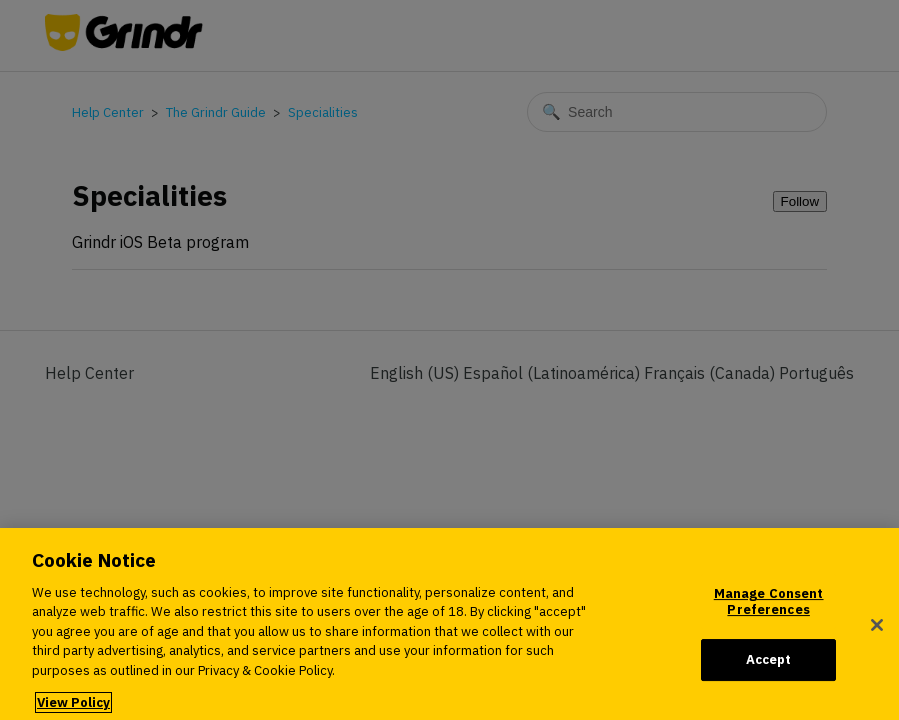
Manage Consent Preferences (769, 613)
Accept (769, 671)
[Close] (877, 637)
